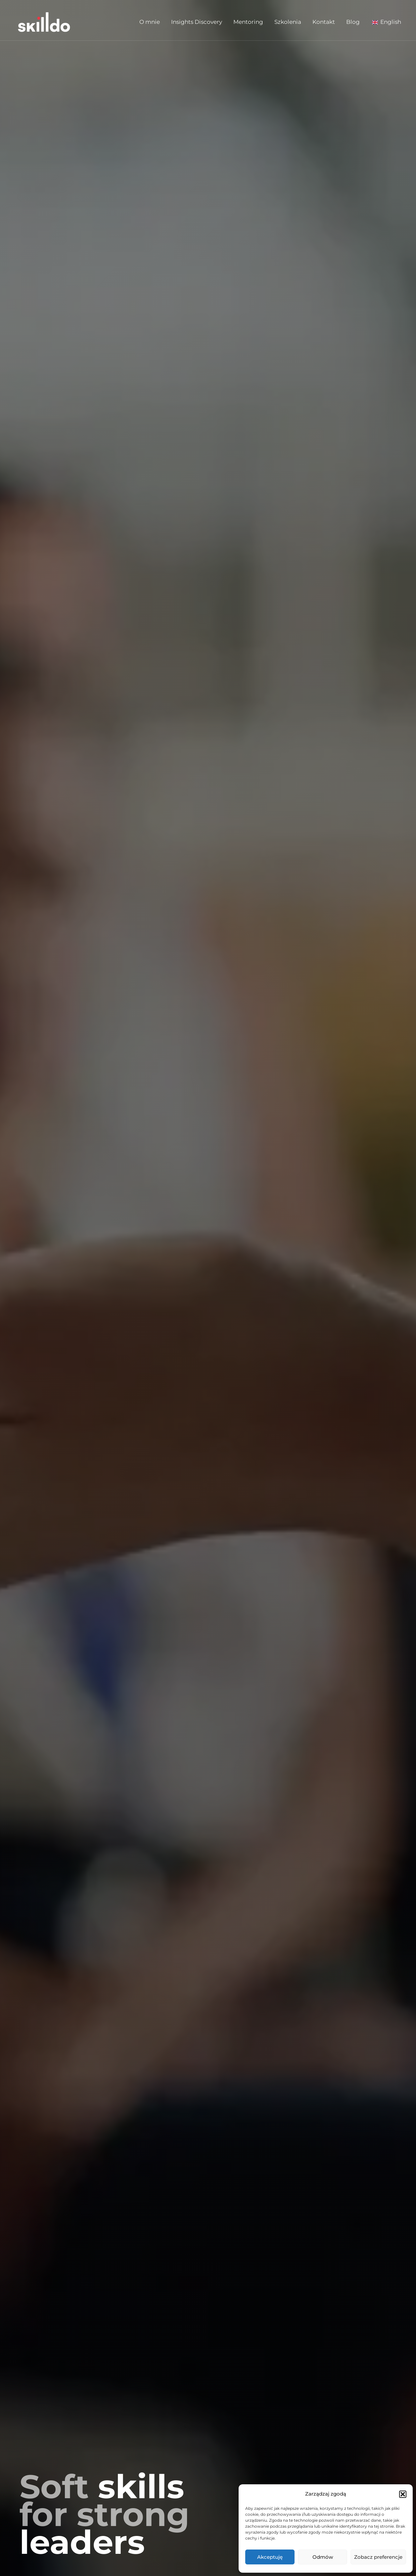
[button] (402, 2494)
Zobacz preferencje (378, 2557)
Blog (353, 22)
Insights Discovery (196, 22)
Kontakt (323, 22)
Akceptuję (270, 2557)
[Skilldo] (44, 21)
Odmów (322, 2557)
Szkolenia (287, 22)
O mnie (149, 22)
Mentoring (248, 22)
